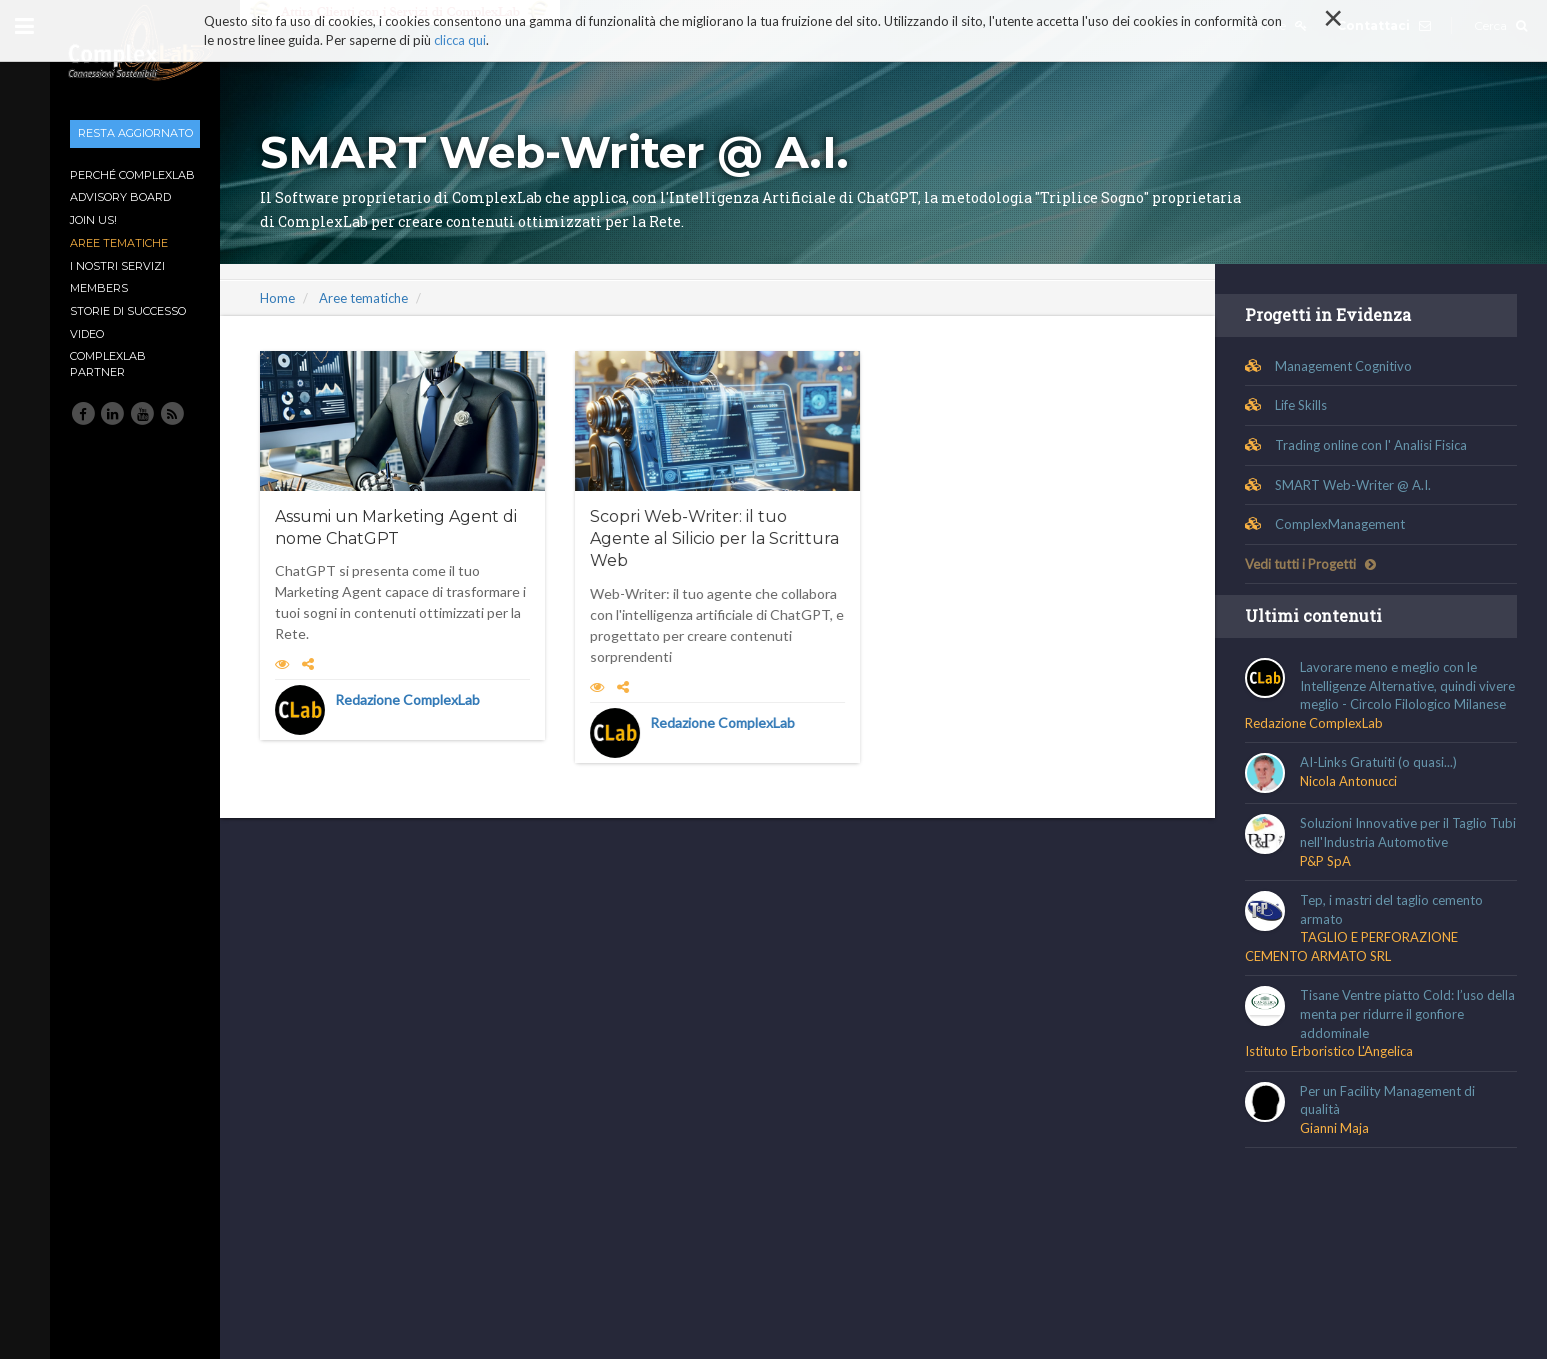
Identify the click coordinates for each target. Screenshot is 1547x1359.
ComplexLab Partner (108, 364)
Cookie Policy (427, 1265)
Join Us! (93, 220)
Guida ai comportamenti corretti (889, 1265)
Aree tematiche (119, 243)
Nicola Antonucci (1348, 781)
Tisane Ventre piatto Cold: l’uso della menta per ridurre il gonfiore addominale (1407, 1013)
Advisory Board (120, 197)
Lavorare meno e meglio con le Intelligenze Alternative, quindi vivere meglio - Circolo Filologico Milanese (1407, 685)
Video (87, 334)
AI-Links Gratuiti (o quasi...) (1378, 762)
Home (277, 298)
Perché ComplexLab (132, 175)
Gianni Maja (1334, 1128)
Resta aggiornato (135, 133)
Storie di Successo (128, 311)
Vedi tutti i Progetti (1310, 564)
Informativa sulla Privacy (300, 1265)
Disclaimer (518, 1265)
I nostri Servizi (117, 266)
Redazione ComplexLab (407, 699)
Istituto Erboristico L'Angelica (1329, 1051)
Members (99, 288)
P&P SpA (1325, 861)
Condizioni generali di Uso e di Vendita (675, 1265)
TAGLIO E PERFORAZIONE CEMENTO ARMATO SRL (1351, 946)
